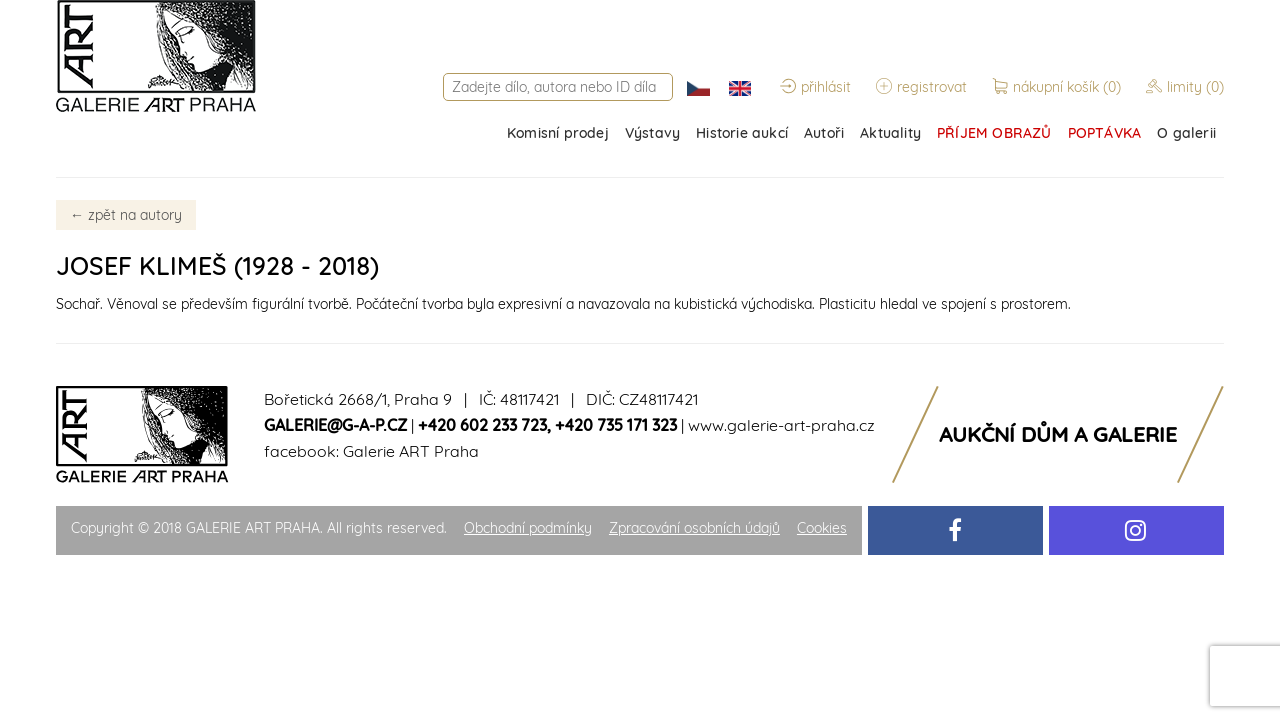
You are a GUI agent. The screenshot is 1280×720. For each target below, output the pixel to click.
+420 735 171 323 (616, 425)
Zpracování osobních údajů (694, 528)
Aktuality (890, 133)
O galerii (1186, 133)
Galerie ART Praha (411, 451)
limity (1185, 87)
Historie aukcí (742, 133)
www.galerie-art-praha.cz (781, 425)
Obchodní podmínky (528, 528)
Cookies (822, 528)
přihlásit (815, 87)
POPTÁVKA (1105, 133)
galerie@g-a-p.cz (335, 425)
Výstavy (652, 133)
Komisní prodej (558, 133)
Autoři (824, 133)
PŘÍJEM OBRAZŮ (994, 133)
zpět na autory (126, 215)
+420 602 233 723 (482, 425)
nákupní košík (1058, 87)
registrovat (921, 87)
